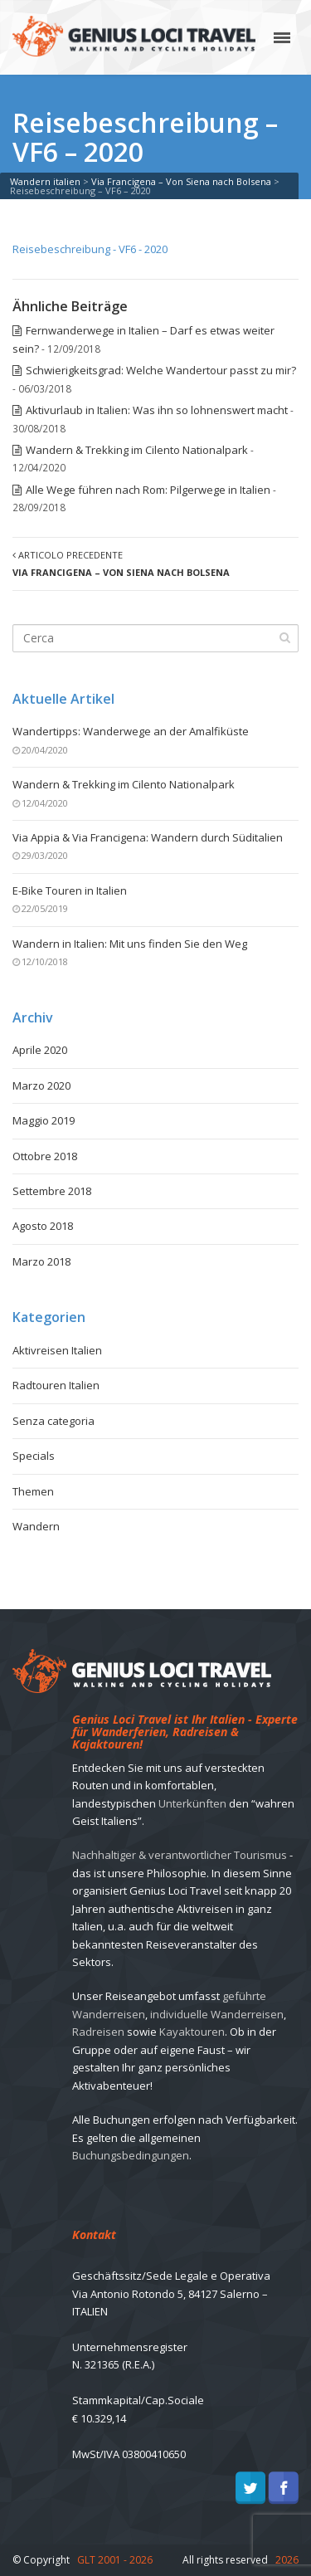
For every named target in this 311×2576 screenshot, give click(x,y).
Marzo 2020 (41, 1085)
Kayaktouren (192, 2031)
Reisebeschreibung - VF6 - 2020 (90, 249)
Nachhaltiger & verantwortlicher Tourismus (179, 1854)
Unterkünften (192, 1803)
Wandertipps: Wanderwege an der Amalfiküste (130, 731)
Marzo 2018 (41, 1261)
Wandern (36, 1526)
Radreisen (98, 2031)
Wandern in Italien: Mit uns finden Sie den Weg (129, 943)
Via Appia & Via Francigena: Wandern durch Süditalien (147, 837)
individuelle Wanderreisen (217, 2014)
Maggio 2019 (43, 1120)
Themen (33, 1491)
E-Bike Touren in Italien (69, 890)
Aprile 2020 (39, 1049)
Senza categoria (53, 1420)
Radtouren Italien (56, 1385)
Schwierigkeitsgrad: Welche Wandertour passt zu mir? (161, 370)
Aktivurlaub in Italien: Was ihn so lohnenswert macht (157, 409)
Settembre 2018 (51, 1190)
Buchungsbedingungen (130, 2155)
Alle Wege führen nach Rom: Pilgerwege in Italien (148, 489)
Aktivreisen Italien (57, 1350)
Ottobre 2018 (44, 1156)
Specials (33, 1455)
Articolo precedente (121, 563)
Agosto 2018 (42, 1225)
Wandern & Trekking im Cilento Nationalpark (137, 449)
